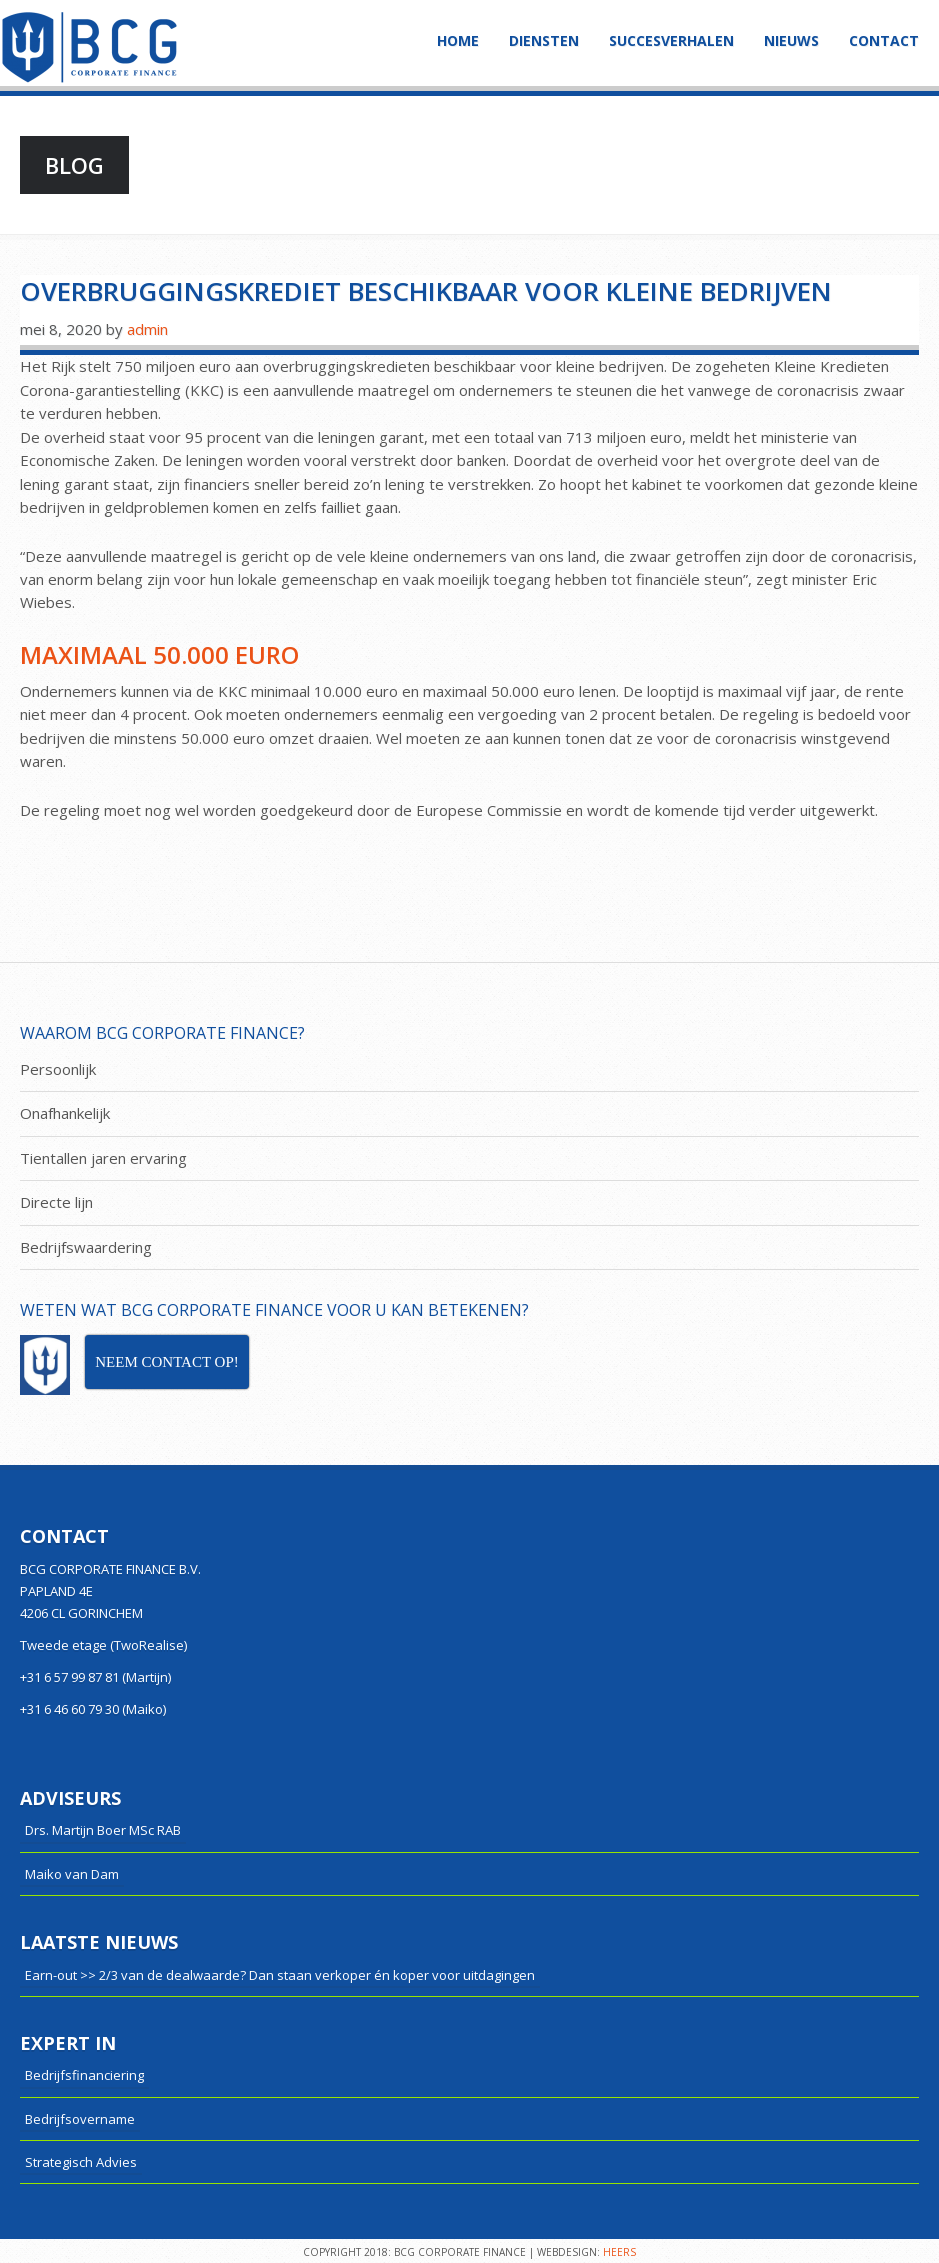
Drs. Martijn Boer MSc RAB (103, 1830)
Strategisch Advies (81, 2162)
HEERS (619, 2252)
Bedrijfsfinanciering (84, 2075)
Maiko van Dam (72, 1874)
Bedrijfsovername (80, 2119)
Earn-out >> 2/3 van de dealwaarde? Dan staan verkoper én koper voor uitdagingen (280, 1975)
